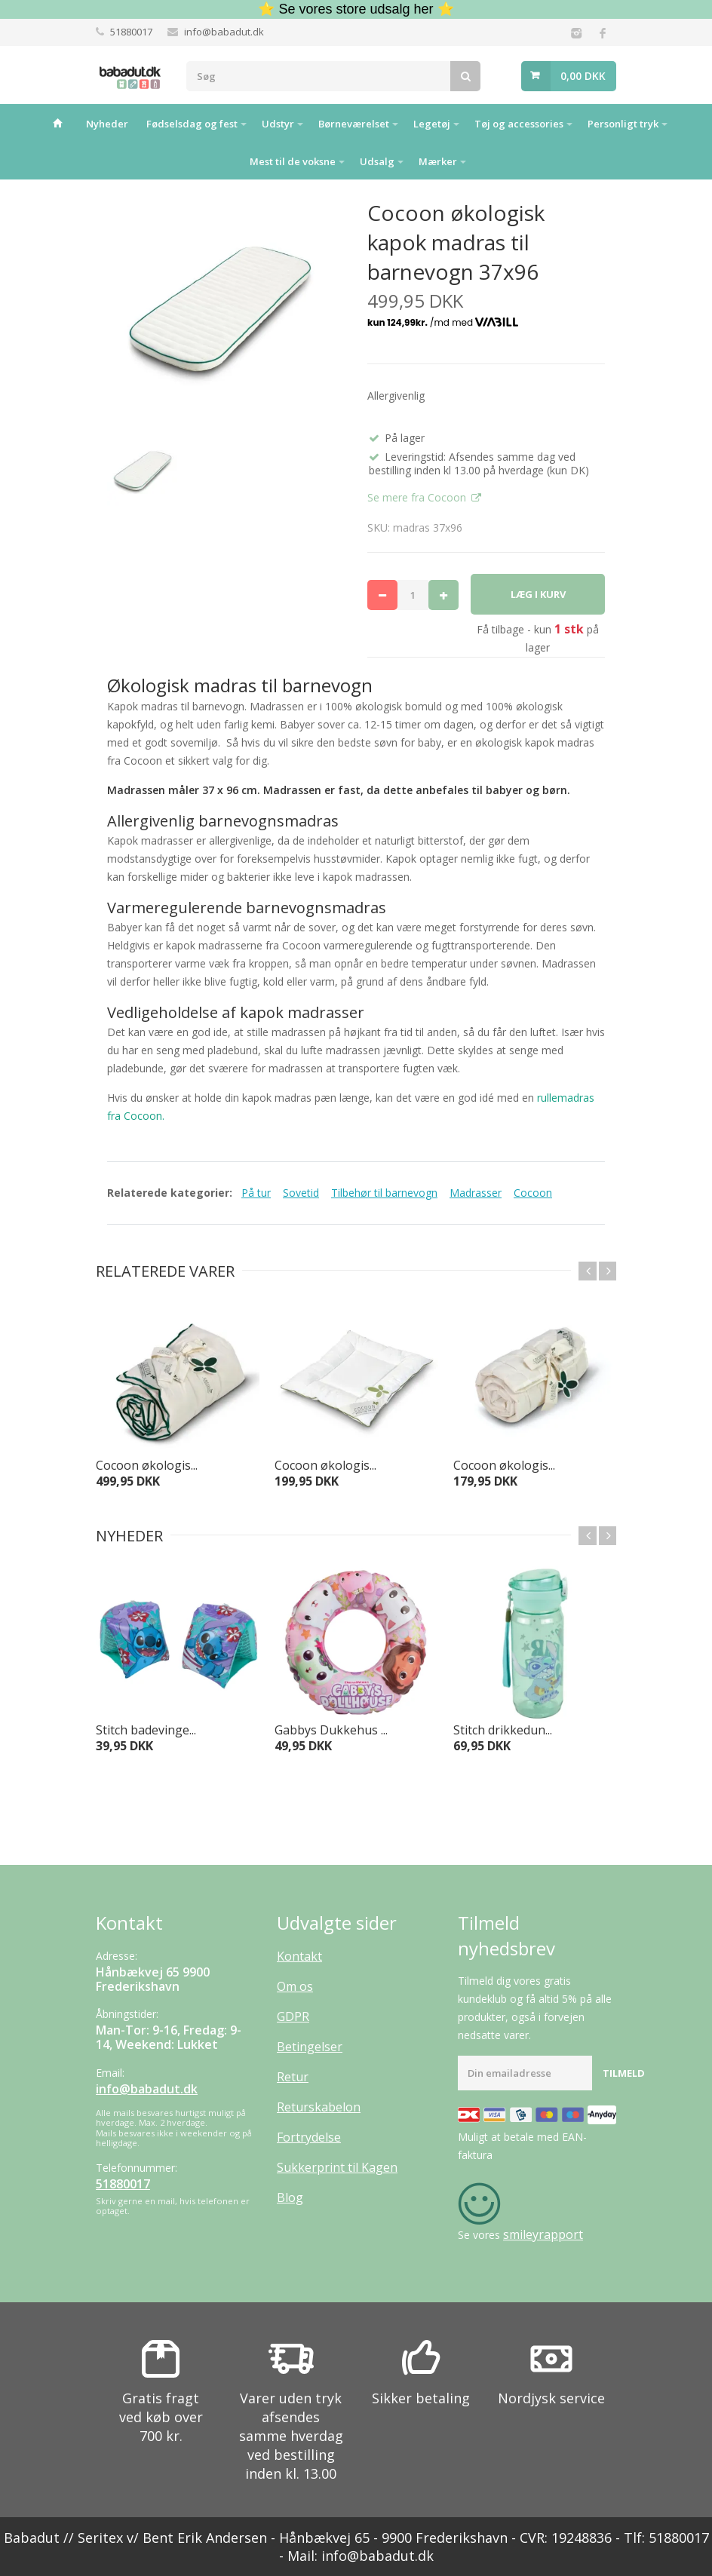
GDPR (293, 2016)
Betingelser (309, 2046)
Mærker (438, 161)
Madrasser (476, 1192)
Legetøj (431, 123)
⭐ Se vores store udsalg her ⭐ (355, 9)
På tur (256, 1192)
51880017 (131, 31)
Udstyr (278, 123)
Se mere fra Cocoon (418, 497)
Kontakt (299, 1956)
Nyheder (107, 123)
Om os (295, 1986)
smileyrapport (543, 2234)
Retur (292, 2076)
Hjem (58, 123)
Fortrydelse (309, 2137)
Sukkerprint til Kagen (337, 2167)
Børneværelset (353, 123)
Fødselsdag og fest (192, 123)
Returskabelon (319, 2107)
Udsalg (377, 161)
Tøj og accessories (518, 123)
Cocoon (533, 1192)
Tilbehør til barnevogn (384, 1192)
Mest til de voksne (293, 161)
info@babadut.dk (224, 31)
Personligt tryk (623, 123)
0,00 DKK (583, 76)
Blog (290, 2197)
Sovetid (301, 1192)
